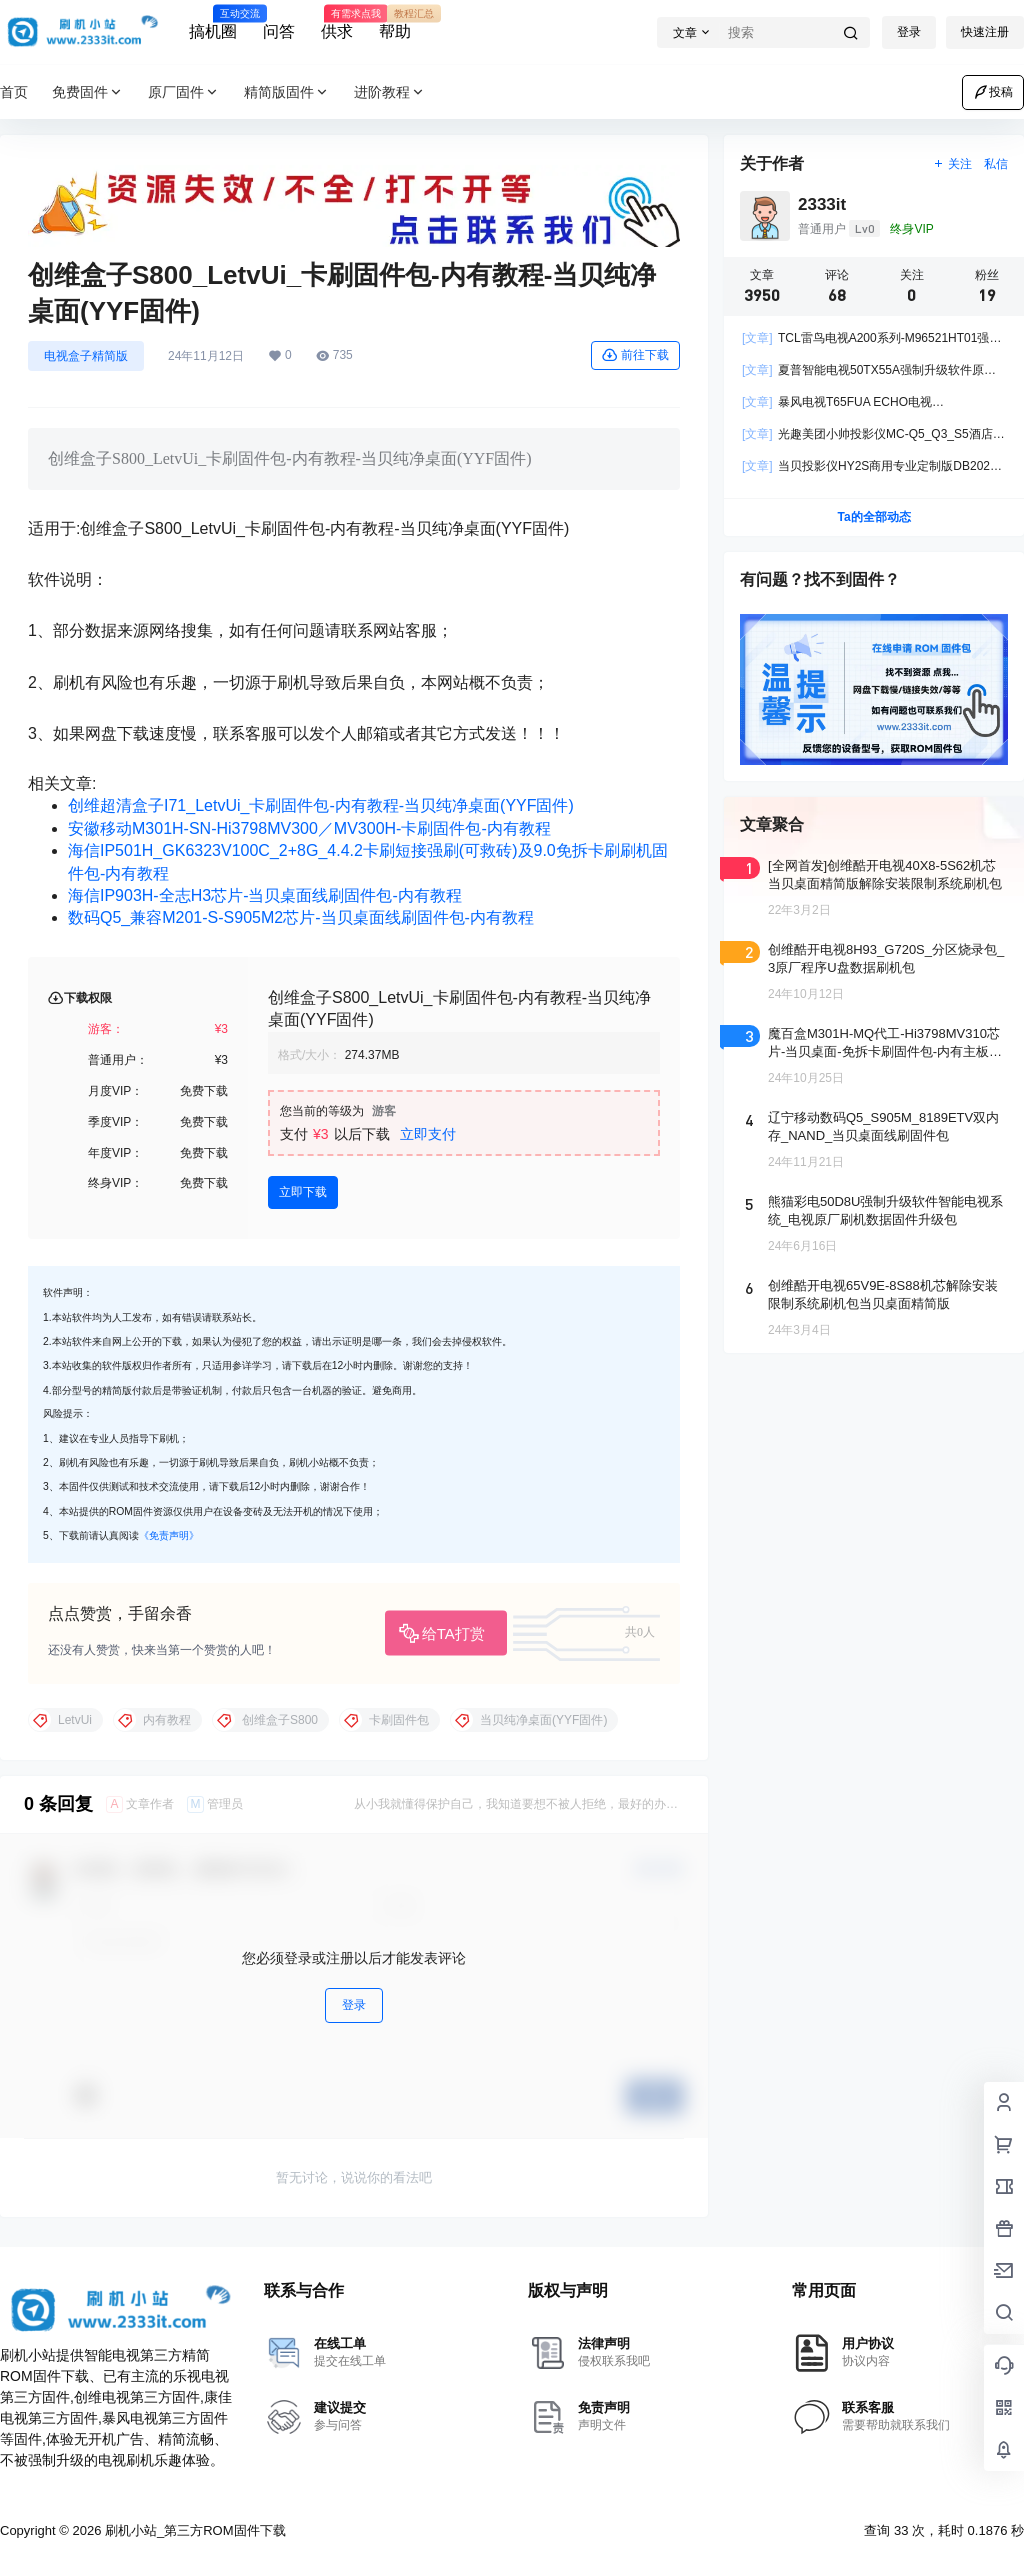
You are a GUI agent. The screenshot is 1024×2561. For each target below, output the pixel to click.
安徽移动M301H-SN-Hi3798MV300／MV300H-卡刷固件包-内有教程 (309, 828)
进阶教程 (390, 92)
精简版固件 (287, 92)
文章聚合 (772, 824)
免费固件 (88, 92)
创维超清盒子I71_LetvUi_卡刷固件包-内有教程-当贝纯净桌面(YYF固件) (321, 805)
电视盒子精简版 (86, 356)
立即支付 (428, 1134)
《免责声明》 (169, 1535)
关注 (952, 164)
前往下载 (635, 355)
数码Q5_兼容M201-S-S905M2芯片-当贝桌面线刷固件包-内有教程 (301, 917)
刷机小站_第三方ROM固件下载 (193, 2530)
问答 (279, 31)
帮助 (395, 23)
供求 (337, 23)
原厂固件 (184, 92)
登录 (909, 32)
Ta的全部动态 (873, 517)
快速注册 (985, 32)
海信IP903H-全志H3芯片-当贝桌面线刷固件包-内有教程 (265, 895)
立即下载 (303, 1192)
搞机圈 (213, 23)
